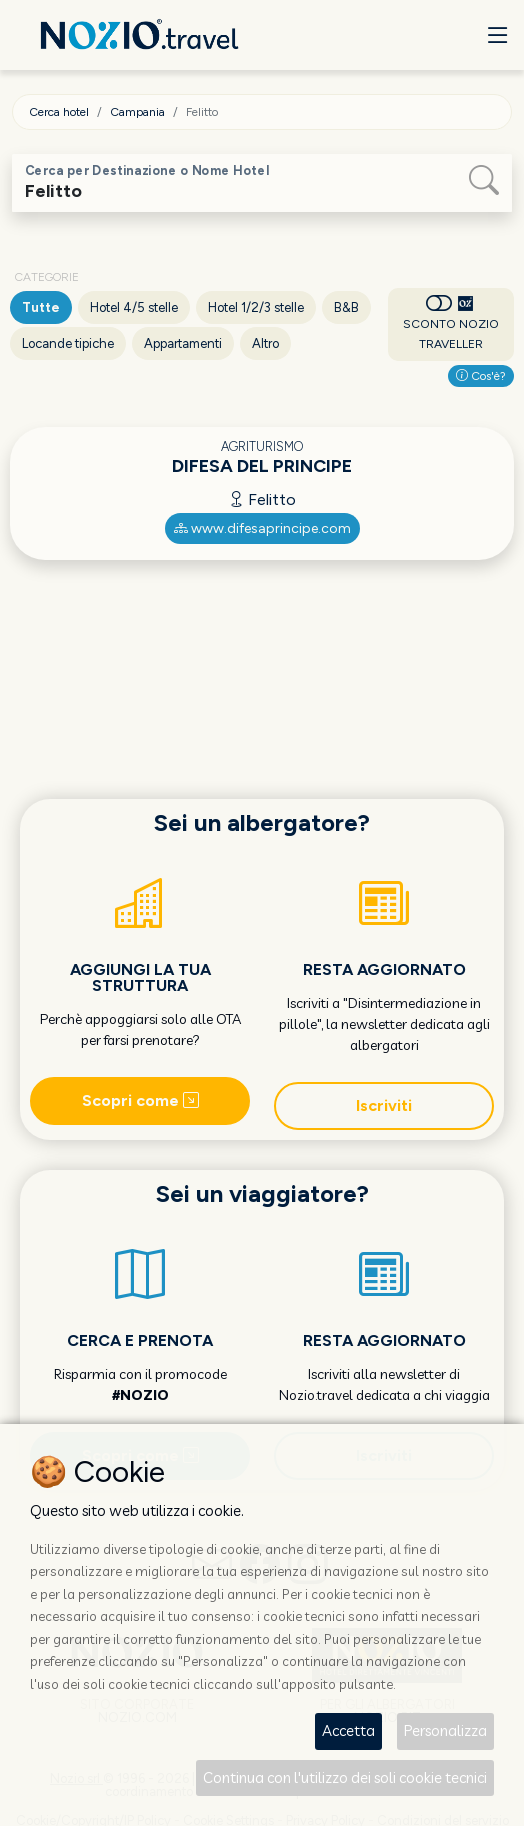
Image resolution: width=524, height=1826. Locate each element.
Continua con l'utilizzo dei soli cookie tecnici (345, 1777)
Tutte (41, 307)
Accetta (348, 1730)
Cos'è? (481, 376)
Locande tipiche (68, 343)
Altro (265, 343)
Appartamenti (183, 343)
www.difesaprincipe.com (262, 528)
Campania (137, 112)
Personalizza (445, 1730)
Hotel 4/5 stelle (134, 307)
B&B (346, 307)
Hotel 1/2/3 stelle (256, 307)
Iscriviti (384, 1105)
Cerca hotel (59, 112)
